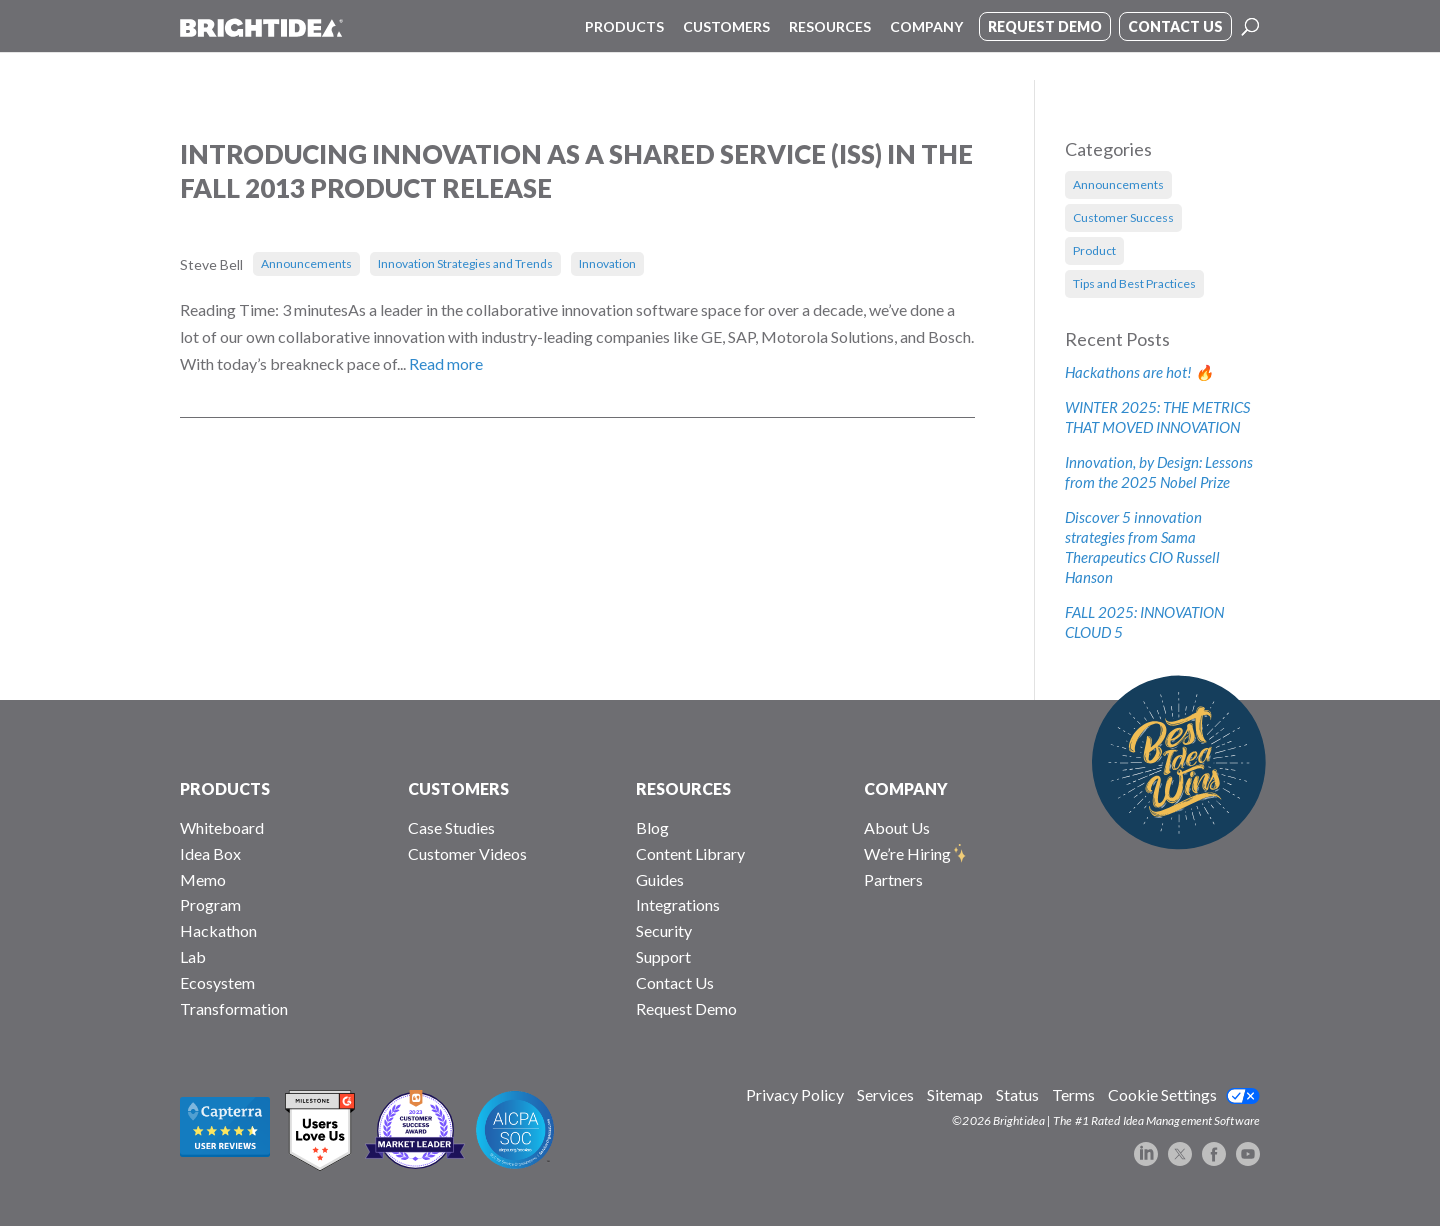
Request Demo (686, 1008)
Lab (193, 956)
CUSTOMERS (458, 788)
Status (1017, 1094)
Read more (446, 363)
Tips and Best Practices (1134, 283)
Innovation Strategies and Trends (465, 263)
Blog (652, 827)
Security (664, 930)
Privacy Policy (795, 1094)
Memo (203, 879)
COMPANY (906, 788)
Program (210, 904)
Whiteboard (222, 827)
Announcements (306, 263)
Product (1094, 250)
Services (885, 1094)
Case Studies (451, 827)
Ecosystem (217, 982)
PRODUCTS (225, 788)
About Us (897, 827)
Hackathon (218, 930)
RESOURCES (683, 788)
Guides (660, 879)
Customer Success (1123, 217)
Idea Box (210, 853)
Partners (893, 879)
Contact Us (675, 982)
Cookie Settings (1162, 1094)
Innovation (607, 263)
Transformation (234, 1008)
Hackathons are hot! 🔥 (1139, 372)
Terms (1073, 1094)
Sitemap (955, 1094)
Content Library (690, 853)
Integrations (678, 904)
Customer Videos (467, 853)
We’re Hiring (907, 853)
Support (663, 956)
